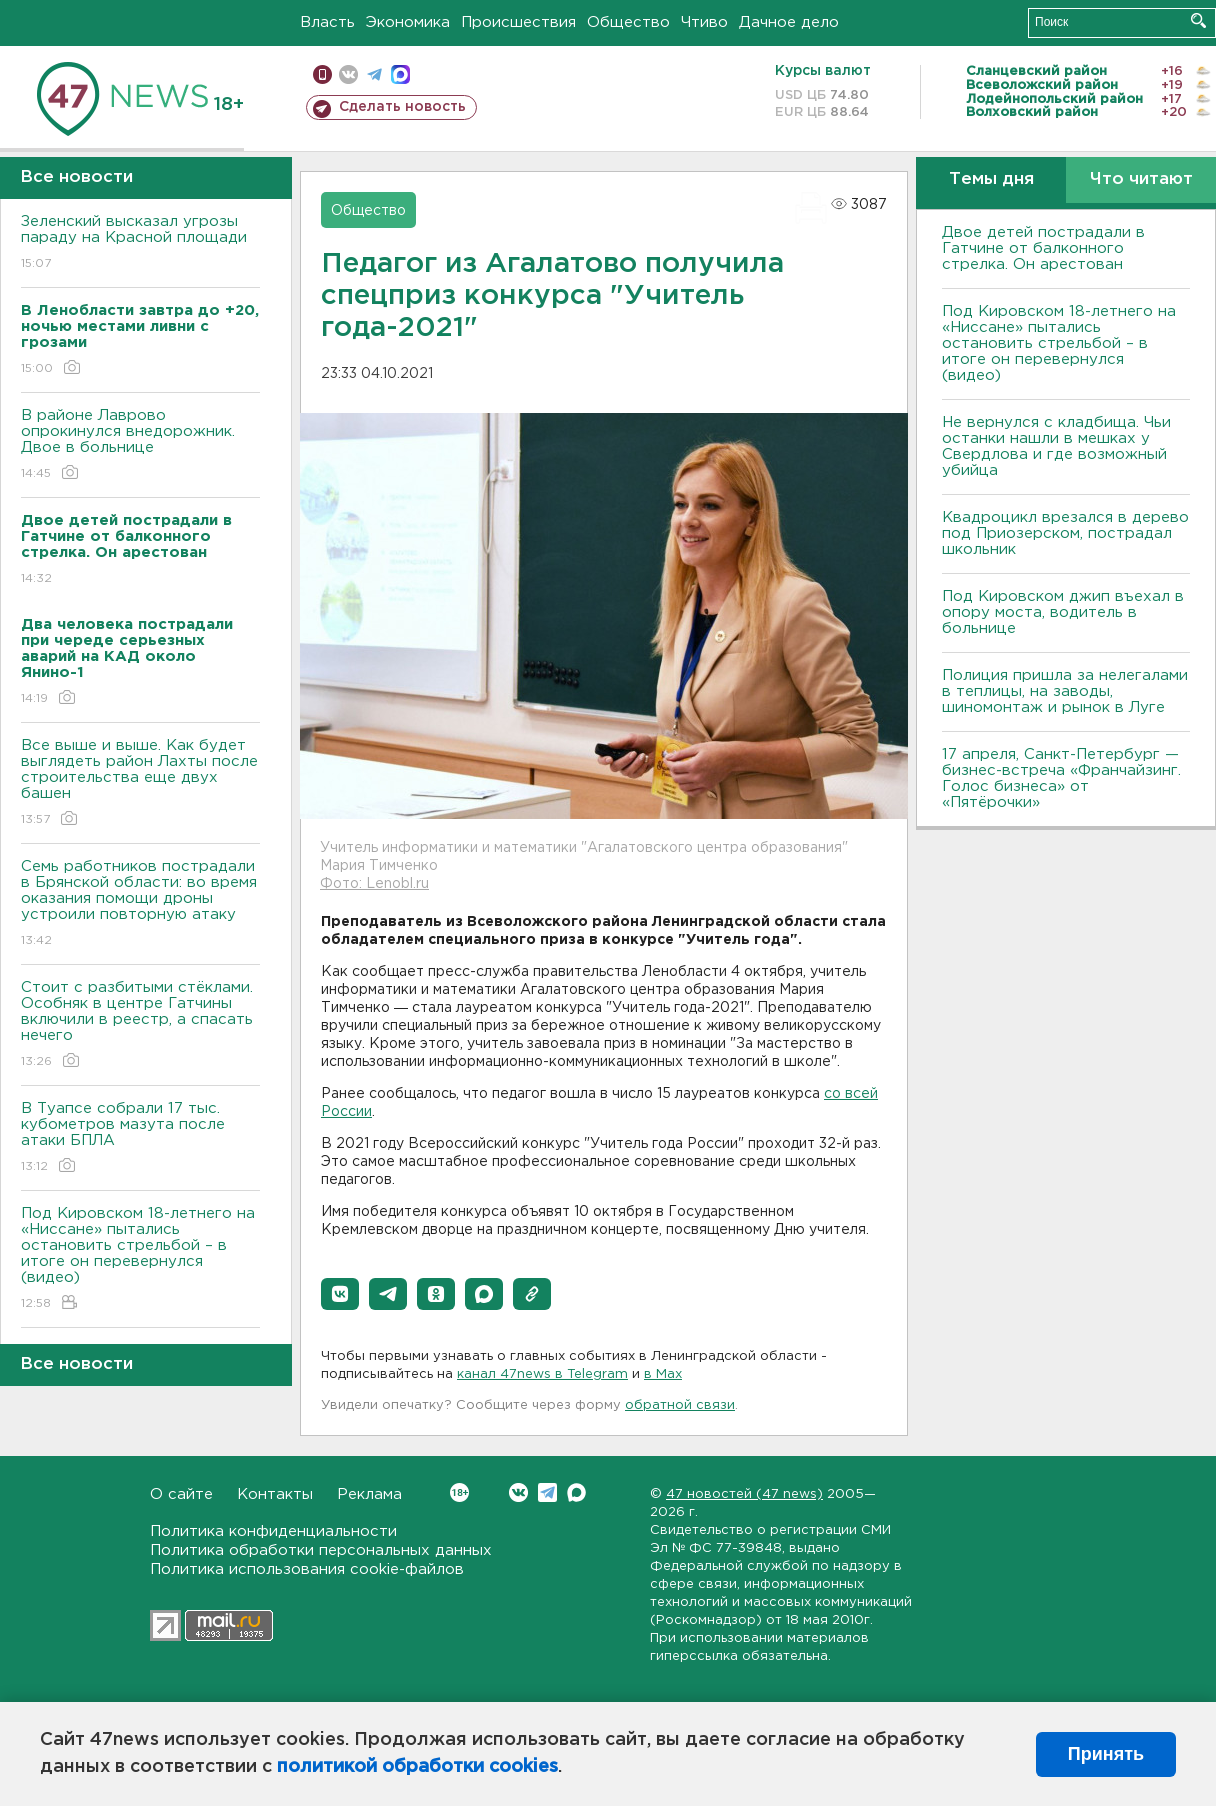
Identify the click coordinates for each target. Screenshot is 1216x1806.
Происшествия (518, 22)
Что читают (1141, 179)
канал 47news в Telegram (542, 1374)
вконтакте (348, 74)
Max (576, 1492)
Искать (1198, 20)
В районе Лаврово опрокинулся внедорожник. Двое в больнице (140, 445)
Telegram (547, 1492)
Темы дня (991, 179)
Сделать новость (402, 107)
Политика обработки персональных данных (321, 1550)
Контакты (275, 1494)
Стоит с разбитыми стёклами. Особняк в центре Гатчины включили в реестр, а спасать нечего (140, 1025)
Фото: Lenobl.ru (374, 884)
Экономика (408, 22)
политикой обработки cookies (417, 1767)
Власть (327, 22)
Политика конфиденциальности (273, 1531)
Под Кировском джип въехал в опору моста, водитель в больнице (1063, 612)
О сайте (181, 1494)
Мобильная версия (322, 74)
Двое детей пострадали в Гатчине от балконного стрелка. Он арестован (1043, 248)
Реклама (369, 1494)
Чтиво (704, 22)
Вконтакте (459, 1492)
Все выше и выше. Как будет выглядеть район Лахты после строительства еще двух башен (140, 783)
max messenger (400, 74)
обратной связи (680, 1405)
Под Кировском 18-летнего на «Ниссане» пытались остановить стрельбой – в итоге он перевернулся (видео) (140, 1259)
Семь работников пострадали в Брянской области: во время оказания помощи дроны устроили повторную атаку (140, 904)
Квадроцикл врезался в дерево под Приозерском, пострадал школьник (1065, 533)
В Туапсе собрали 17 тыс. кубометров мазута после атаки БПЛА (140, 1138)
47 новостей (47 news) (744, 1494)
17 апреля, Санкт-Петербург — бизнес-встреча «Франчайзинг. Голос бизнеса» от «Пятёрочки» (1061, 778)
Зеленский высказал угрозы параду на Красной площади (140, 243)
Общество (628, 22)
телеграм (374, 74)
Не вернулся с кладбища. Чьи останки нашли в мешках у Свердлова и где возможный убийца (1056, 446)
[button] (340, 1294)
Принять (1106, 1754)
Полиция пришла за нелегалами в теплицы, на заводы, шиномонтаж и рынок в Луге (1065, 691)
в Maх (663, 1374)
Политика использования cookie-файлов (307, 1569)
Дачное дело (789, 22)
